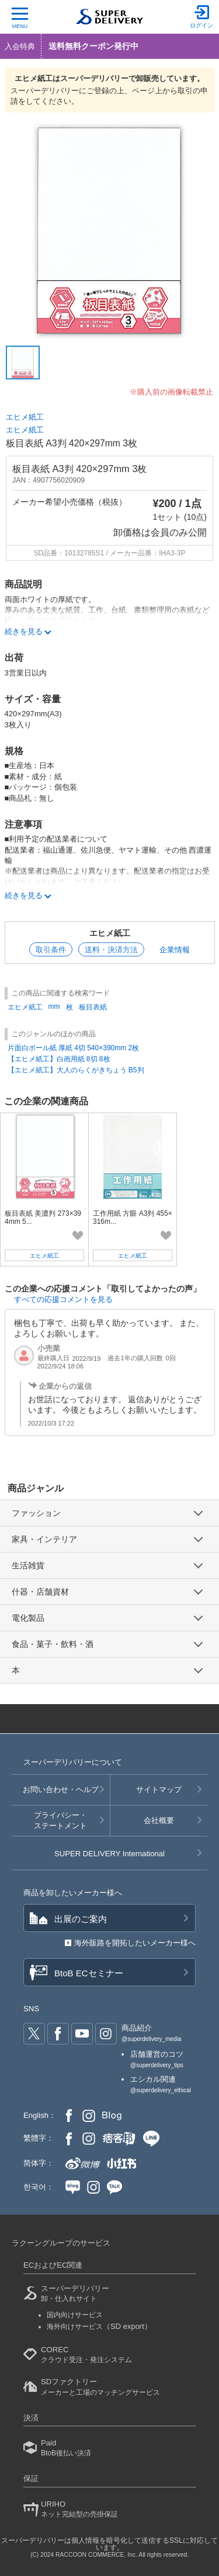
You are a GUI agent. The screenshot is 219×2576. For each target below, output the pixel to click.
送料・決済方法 (111, 949)
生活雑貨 (28, 1565)
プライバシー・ (61, 1821)
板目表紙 (93, 1007)
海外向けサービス (99, 2326)
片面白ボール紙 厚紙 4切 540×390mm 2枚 (74, 1048)
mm (54, 1006)
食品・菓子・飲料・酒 (52, 1644)
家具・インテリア (44, 1539)
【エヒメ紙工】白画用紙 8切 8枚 (59, 1059)
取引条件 (51, 949)
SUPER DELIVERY (109, 1853)
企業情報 (174, 949)
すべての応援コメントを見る (63, 1299)
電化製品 (28, 1618)
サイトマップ (159, 1789)
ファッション (36, 1513)
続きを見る (24, 895)
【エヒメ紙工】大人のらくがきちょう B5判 (76, 1070)
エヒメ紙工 (25, 417)
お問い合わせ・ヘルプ (61, 1789)
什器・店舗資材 (40, 1591)
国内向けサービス (75, 2315)
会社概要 (159, 1820)
